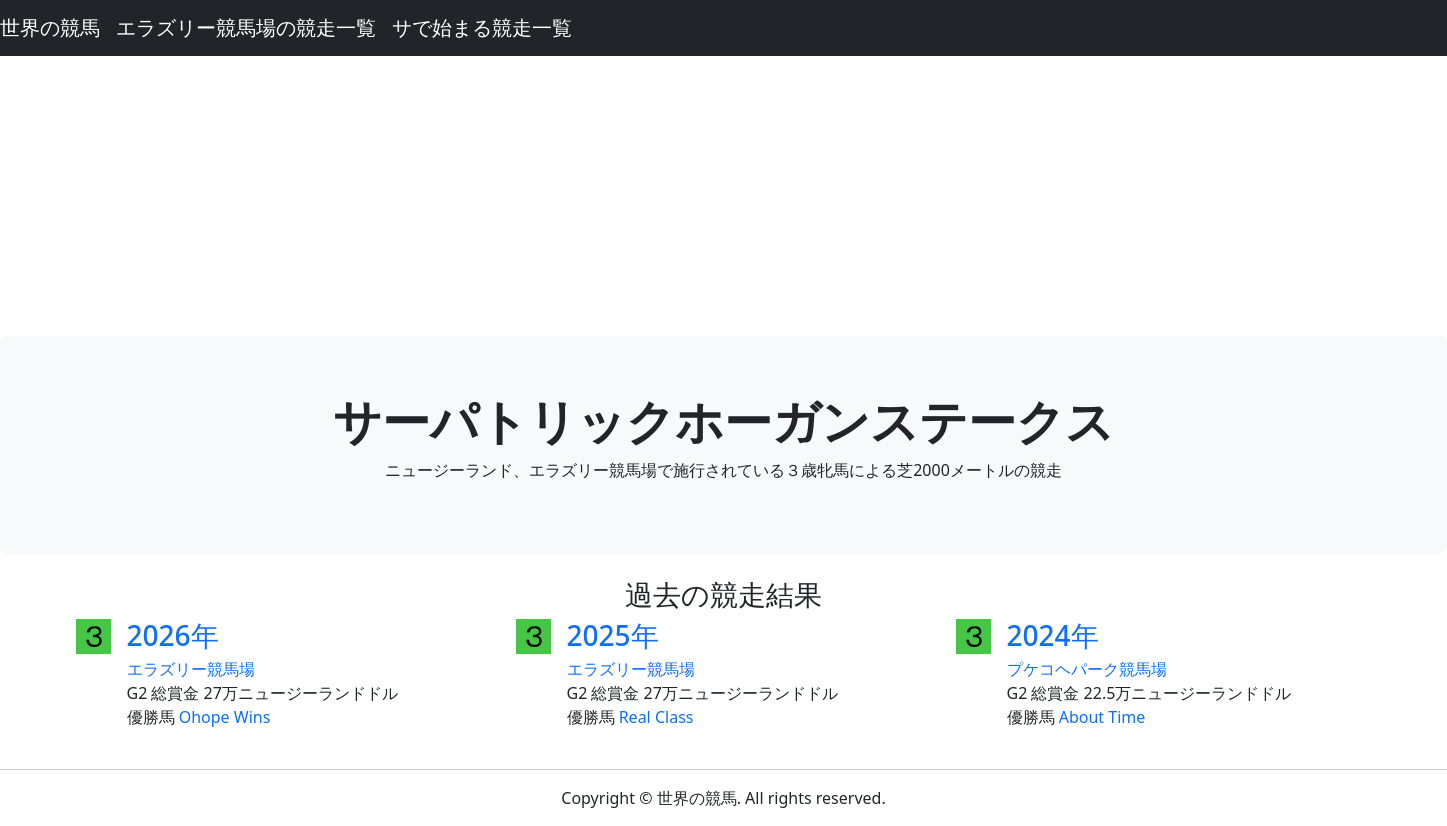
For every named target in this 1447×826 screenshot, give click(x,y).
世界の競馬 (50, 27)
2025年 (613, 635)
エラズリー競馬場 (191, 669)
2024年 (1053, 635)
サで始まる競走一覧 (482, 27)
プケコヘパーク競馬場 (1087, 669)
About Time (1102, 717)
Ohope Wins (225, 717)
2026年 (173, 635)
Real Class (656, 717)
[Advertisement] (724, 196)
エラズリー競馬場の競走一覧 (246, 27)
